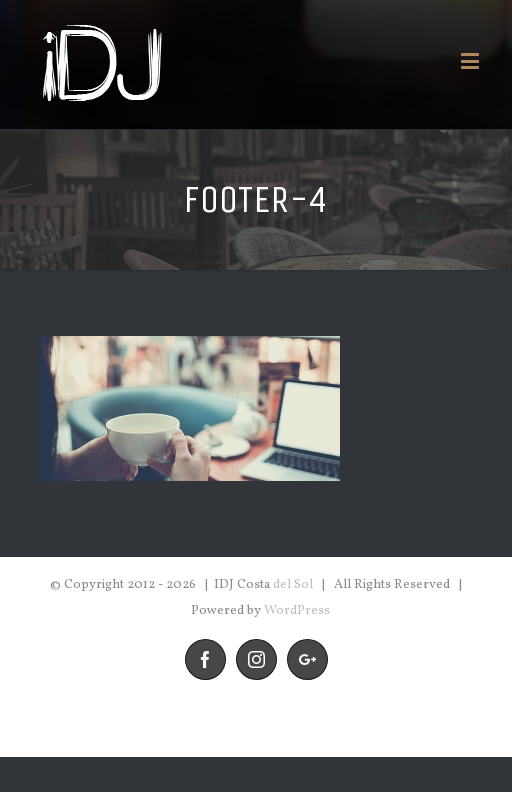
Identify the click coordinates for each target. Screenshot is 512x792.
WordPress (297, 611)
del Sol (293, 585)
